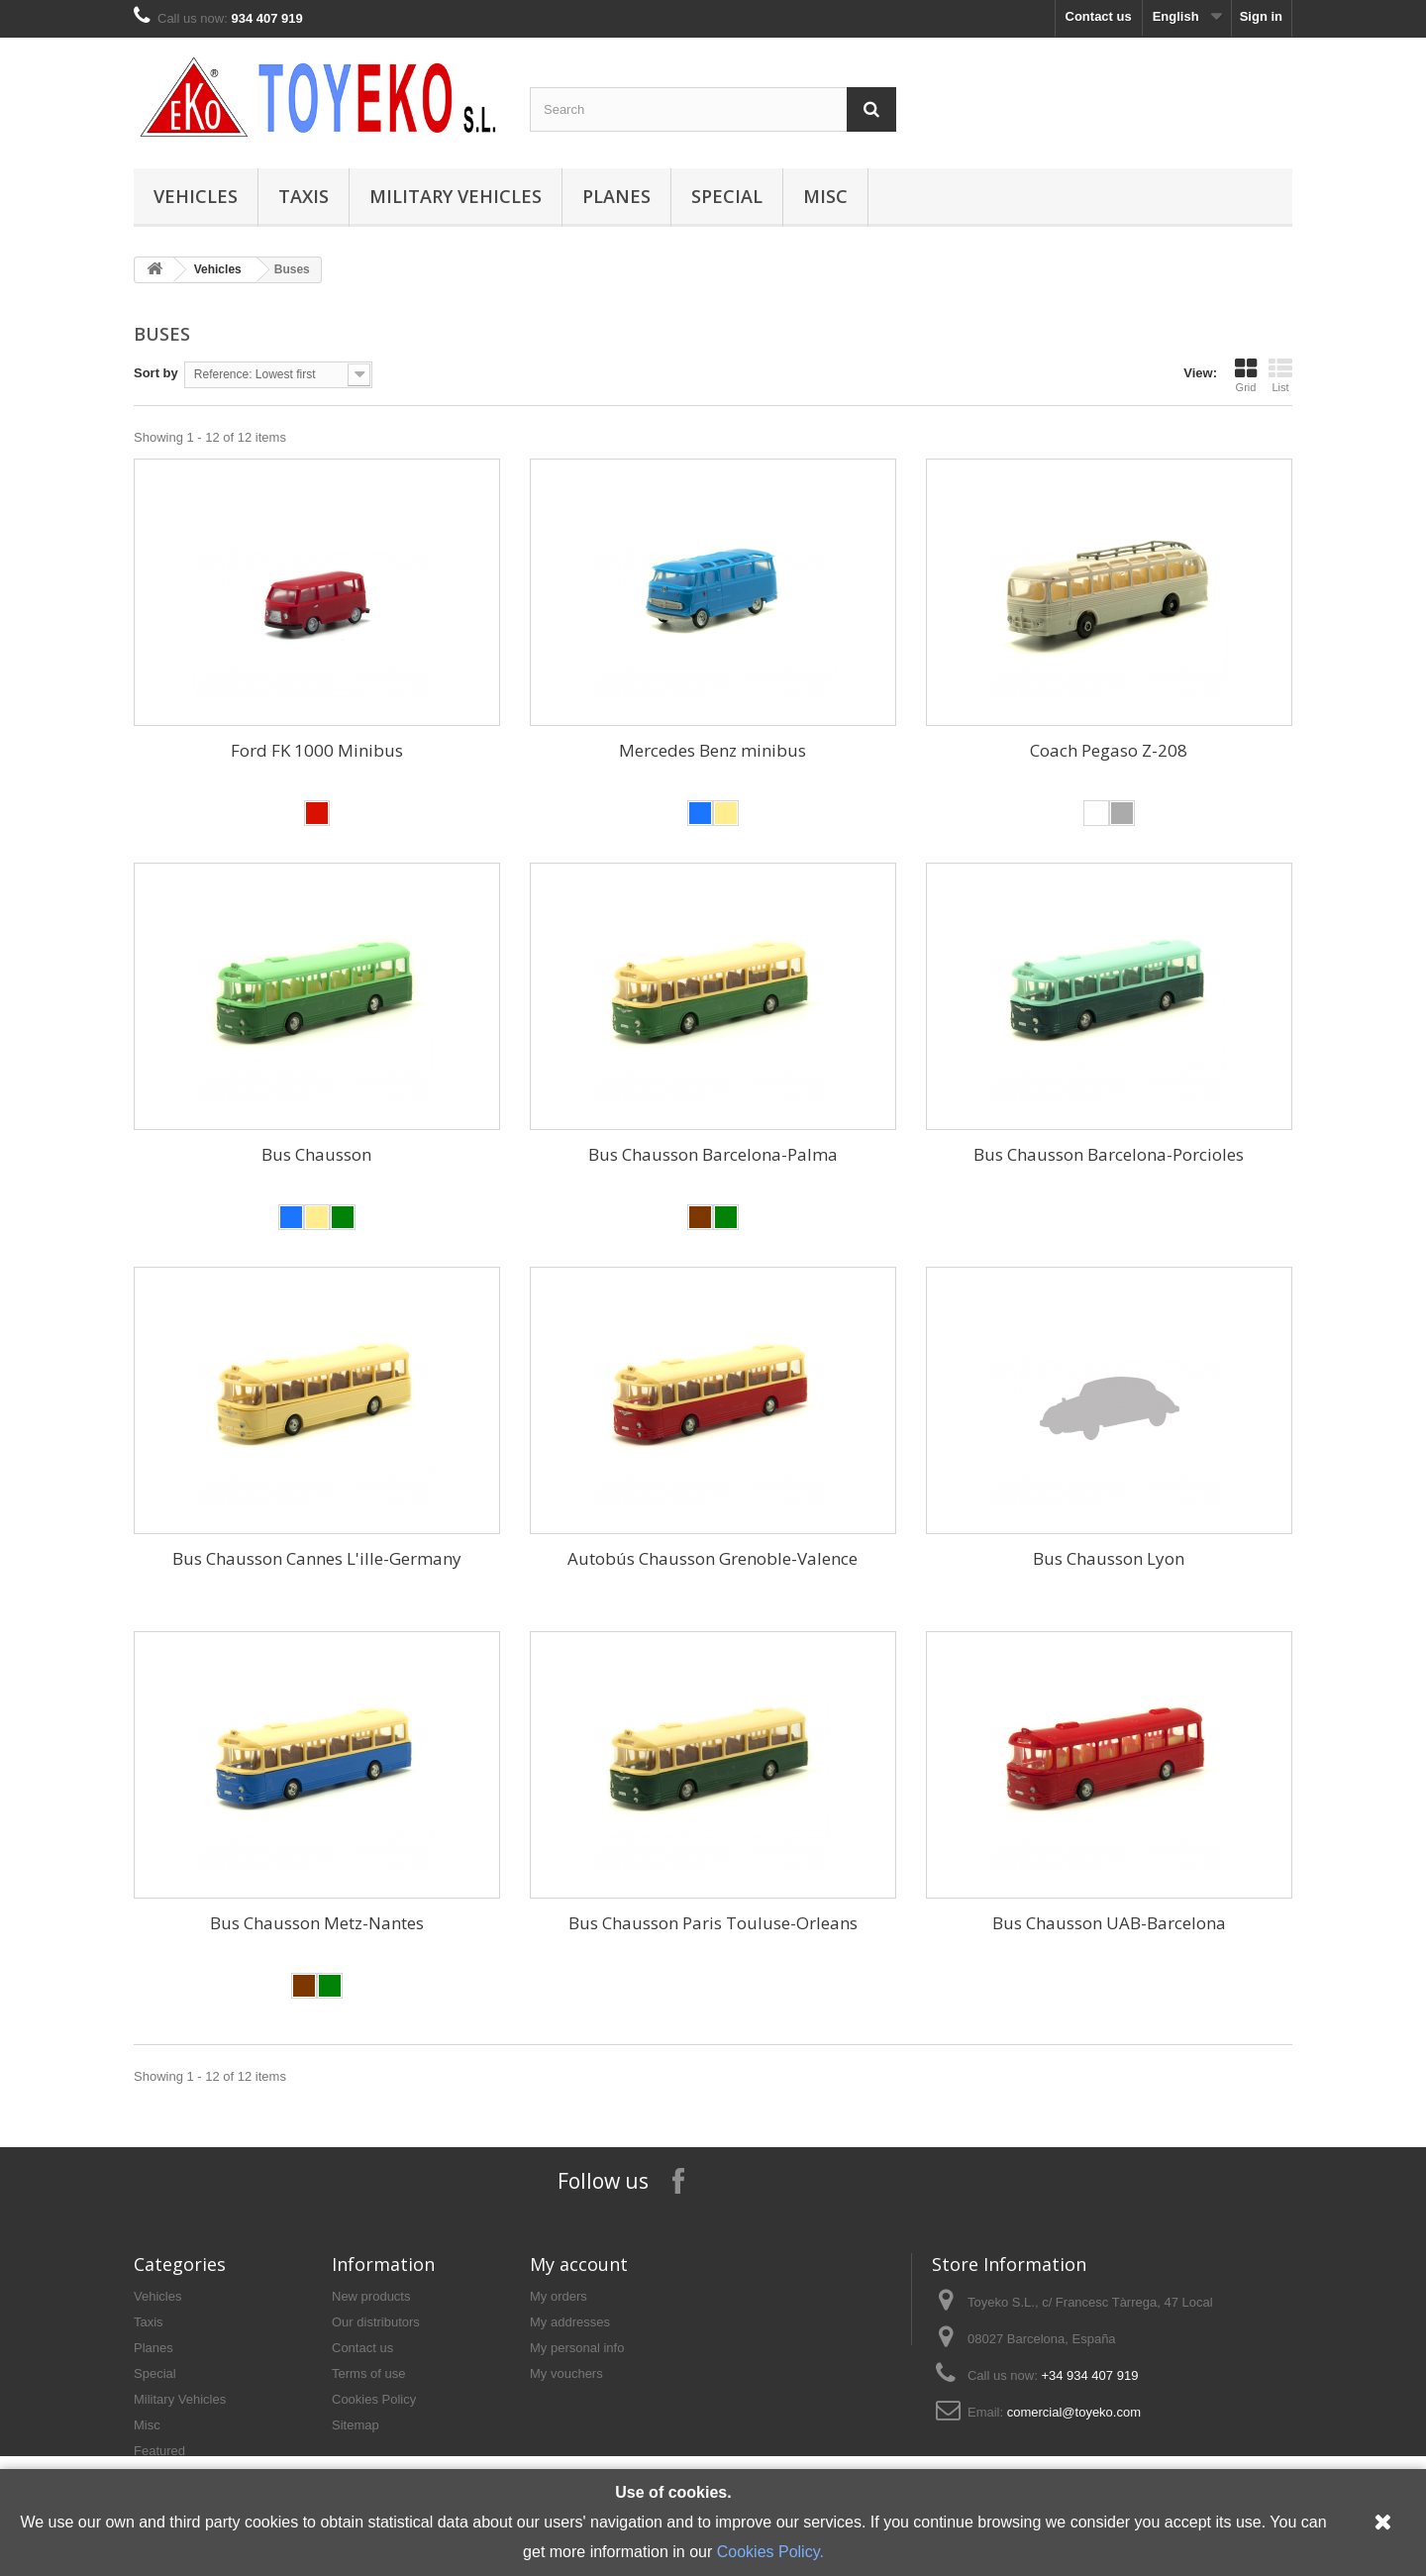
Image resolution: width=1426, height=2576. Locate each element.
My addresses (570, 2322)
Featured (159, 2450)
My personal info (577, 2347)
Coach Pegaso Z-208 (1108, 750)
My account (579, 2264)
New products (371, 2296)
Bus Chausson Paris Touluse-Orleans (713, 1922)
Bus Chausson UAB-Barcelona (1109, 1922)
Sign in (1261, 16)
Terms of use (368, 2373)
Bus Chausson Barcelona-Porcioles (1108, 1154)
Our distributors (376, 2322)
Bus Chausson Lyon (1108, 1558)
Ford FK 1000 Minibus (317, 750)
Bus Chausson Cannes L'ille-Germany (316, 1558)
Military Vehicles (455, 196)
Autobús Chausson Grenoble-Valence (712, 1558)
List (1280, 375)
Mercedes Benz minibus (712, 750)
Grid (1246, 375)
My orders (558, 2296)
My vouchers (566, 2373)
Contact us (1099, 16)
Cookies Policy (374, 2399)
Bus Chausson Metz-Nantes (317, 1922)
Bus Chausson (316, 1154)
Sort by (156, 372)
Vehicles (195, 196)
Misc (825, 196)
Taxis (303, 196)
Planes (616, 196)
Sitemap (355, 2425)
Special (727, 196)
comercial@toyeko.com (1074, 2412)
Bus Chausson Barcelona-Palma (713, 1154)
